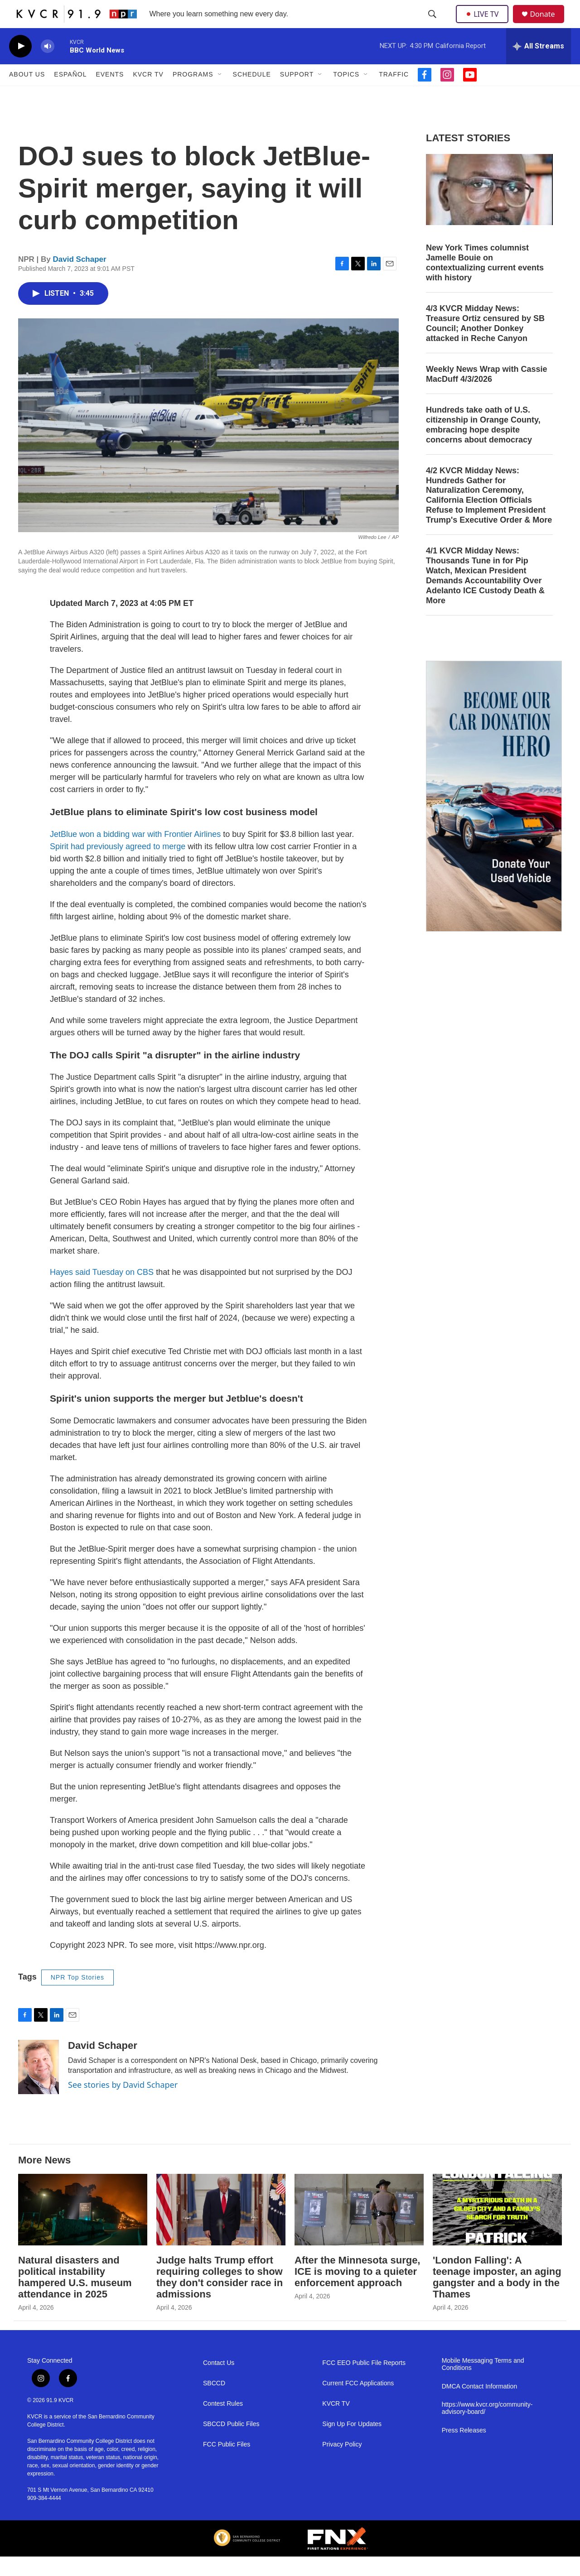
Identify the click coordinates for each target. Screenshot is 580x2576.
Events (110, 94)
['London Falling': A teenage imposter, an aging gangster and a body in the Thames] (497, 2229)
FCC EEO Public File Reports (364, 2382)
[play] (20, 66)
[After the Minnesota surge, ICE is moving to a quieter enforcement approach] (359, 2229)
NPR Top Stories (77, 1996)
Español (70, 94)
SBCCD (214, 2403)
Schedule (252, 94)
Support (297, 94)
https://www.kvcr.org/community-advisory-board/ (487, 2428)
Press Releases (464, 2449)
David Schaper (79, 278)
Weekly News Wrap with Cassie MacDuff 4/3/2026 (486, 393)
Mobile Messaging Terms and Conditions (483, 2384)
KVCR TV (148, 94)
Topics (346, 94)
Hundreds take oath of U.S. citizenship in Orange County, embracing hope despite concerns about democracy (483, 444)
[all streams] (538, 66)
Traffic (394, 94)
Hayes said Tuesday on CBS (102, 1292)
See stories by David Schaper (123, 2104)
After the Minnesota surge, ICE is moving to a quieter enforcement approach (357, 2291)
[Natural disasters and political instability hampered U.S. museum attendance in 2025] (82, 2229)
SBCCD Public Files (231, 2444)
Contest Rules (223, 2423)
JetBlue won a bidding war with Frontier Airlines (135, 853)
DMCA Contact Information (479, 2406)
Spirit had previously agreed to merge (117, 865)
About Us (27, 94)
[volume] (47, 66)
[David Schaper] (38, 2086)
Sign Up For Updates (352, 2444)
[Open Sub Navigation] (220, 94)
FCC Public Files (226, 2464)
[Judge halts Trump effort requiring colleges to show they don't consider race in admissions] (220, 2229)
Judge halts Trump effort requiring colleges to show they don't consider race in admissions (219, 2297)
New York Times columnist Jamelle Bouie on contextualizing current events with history (485, 282)
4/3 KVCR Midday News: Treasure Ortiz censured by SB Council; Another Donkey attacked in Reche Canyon (485, 342)
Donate (548, 24)
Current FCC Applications (358, 2403)
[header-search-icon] (433, 24)
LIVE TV (485, 23)
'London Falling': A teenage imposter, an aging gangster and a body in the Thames (497, 2297)
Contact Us (218, 2382)
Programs (193, 94)
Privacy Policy (342, 2464)
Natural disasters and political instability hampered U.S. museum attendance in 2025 (75, 2297)
